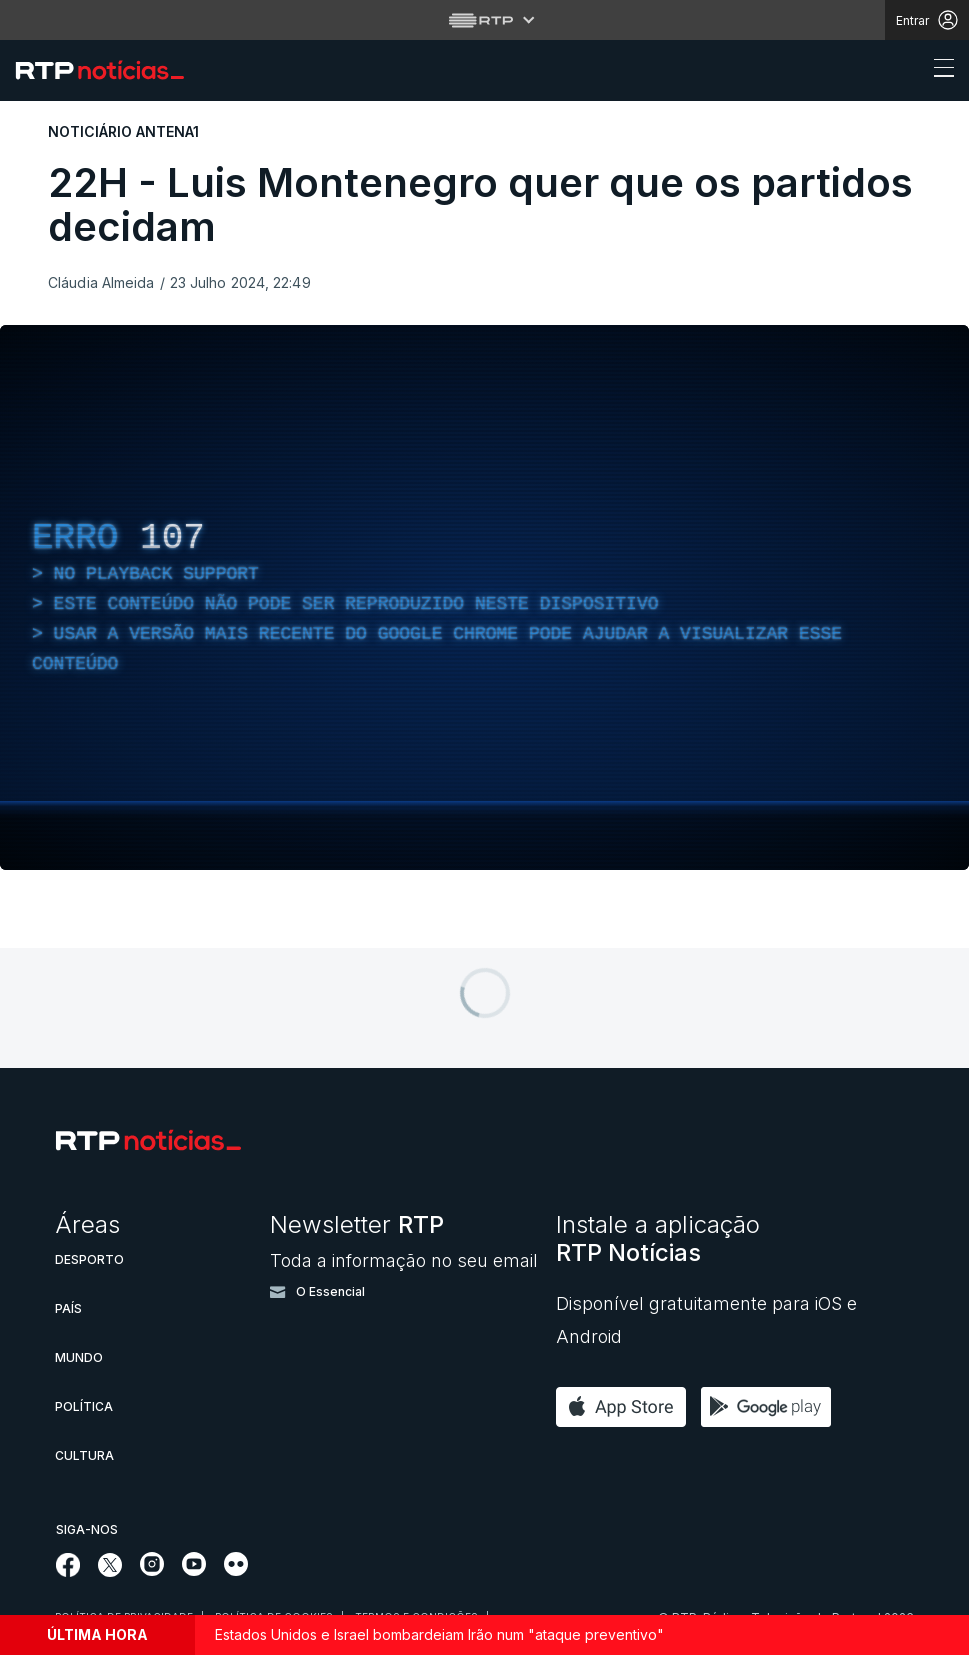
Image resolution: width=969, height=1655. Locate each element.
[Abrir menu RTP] (484, 20)
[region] (484, 597)
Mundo (79, 1357)
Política (84, 1406)
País (68, 1308)
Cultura (84, 1455)
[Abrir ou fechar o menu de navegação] (938, 71)
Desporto (89, 1259)
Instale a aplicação (658, 1238)
